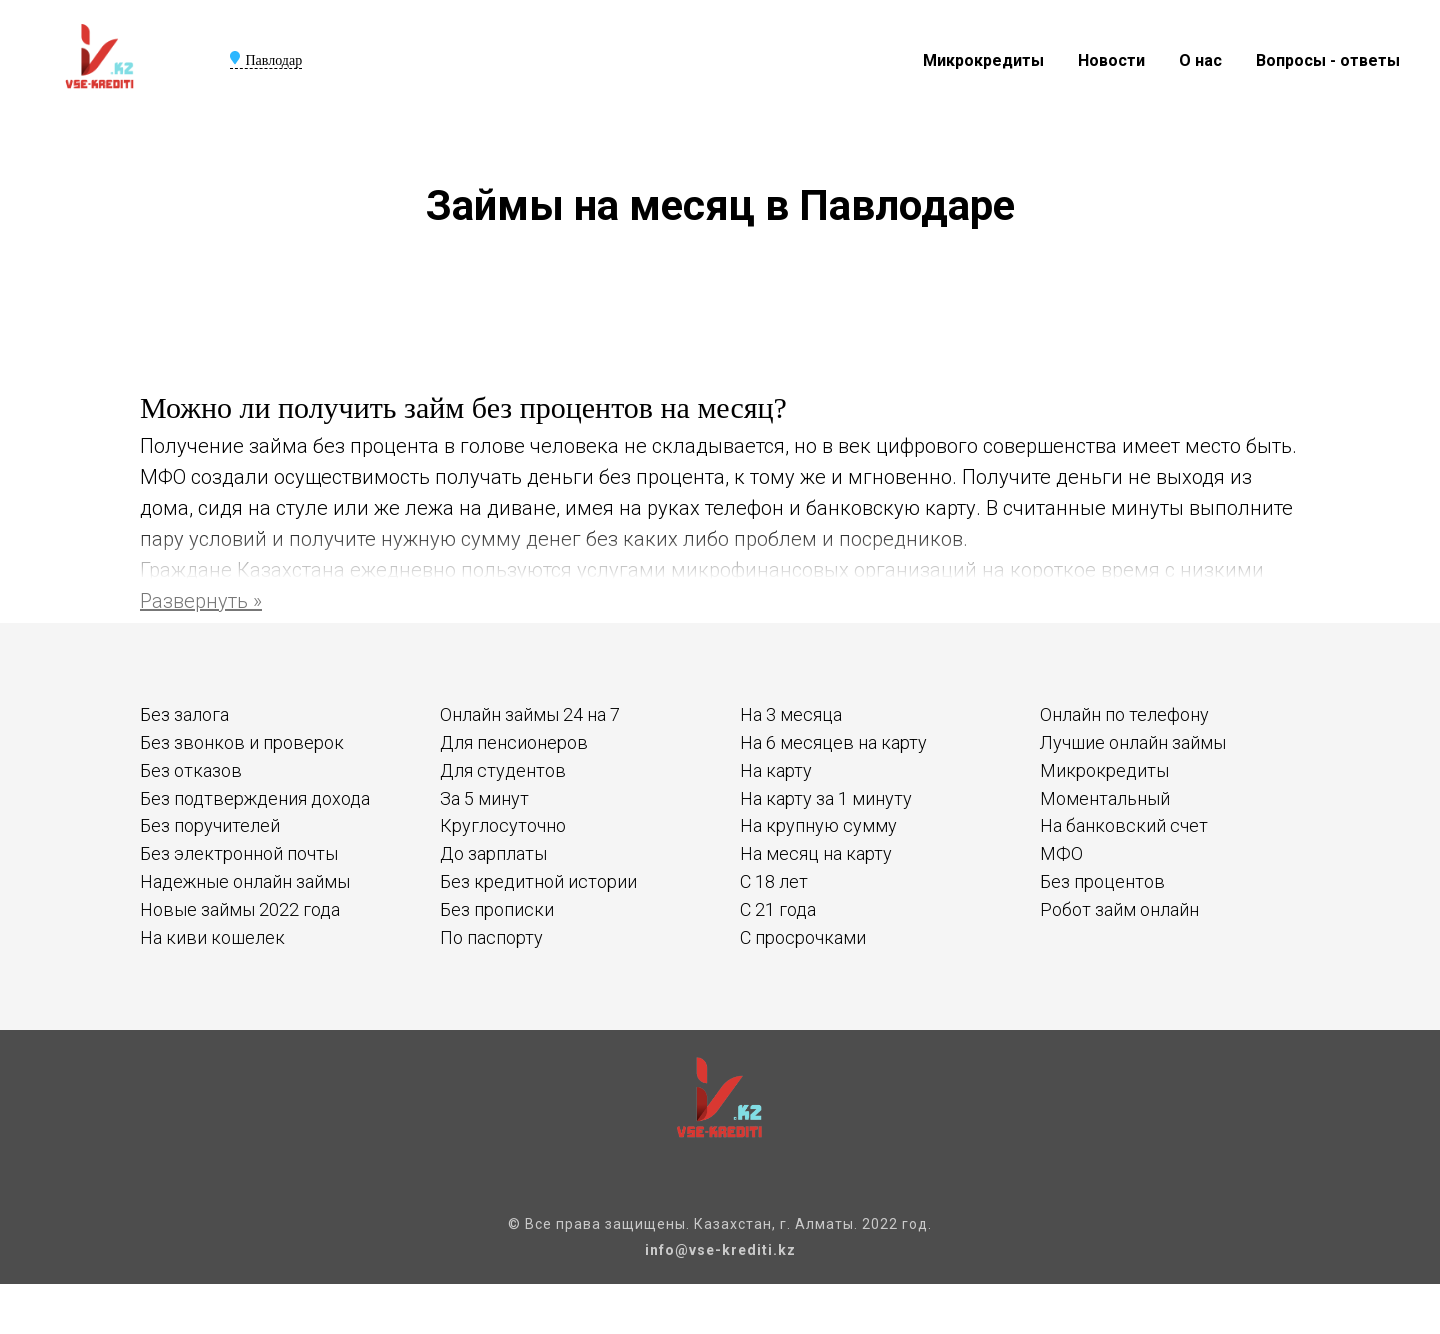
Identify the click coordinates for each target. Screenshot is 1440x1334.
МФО (1061, 853)
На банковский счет (1124, 825)
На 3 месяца (791, 714)
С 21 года (778, 909)
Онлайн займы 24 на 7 (530, 714)
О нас (1200, 60)
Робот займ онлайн (1119, 909)
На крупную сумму (818, 825)
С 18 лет (774, 881)
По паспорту (491, 937)
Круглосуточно (503, 825)
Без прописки (497, 909)
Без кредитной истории (538, 881)
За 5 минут (484, 798)
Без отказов (191, 770)
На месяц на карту (816, 853)
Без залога (184, 714)
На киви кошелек (212, 937)
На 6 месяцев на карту (833, 742)
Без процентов (1102, 881)
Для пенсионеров (514, 742)
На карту (776, 770)
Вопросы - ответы (1328, 60)
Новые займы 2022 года (240, 909)
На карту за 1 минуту (826, 798)
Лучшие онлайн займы (1133, 742)
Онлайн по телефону (1124, 714)
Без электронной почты (239, 853)
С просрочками (803, 937)
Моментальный (1105, 798)
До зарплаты (493, 853)
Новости (1111, 60)
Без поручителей (210, 825)
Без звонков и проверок (242, 742)
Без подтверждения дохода (255, 798)
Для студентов (503, 770)
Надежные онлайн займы (245, 881)
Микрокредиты (983, 60)
